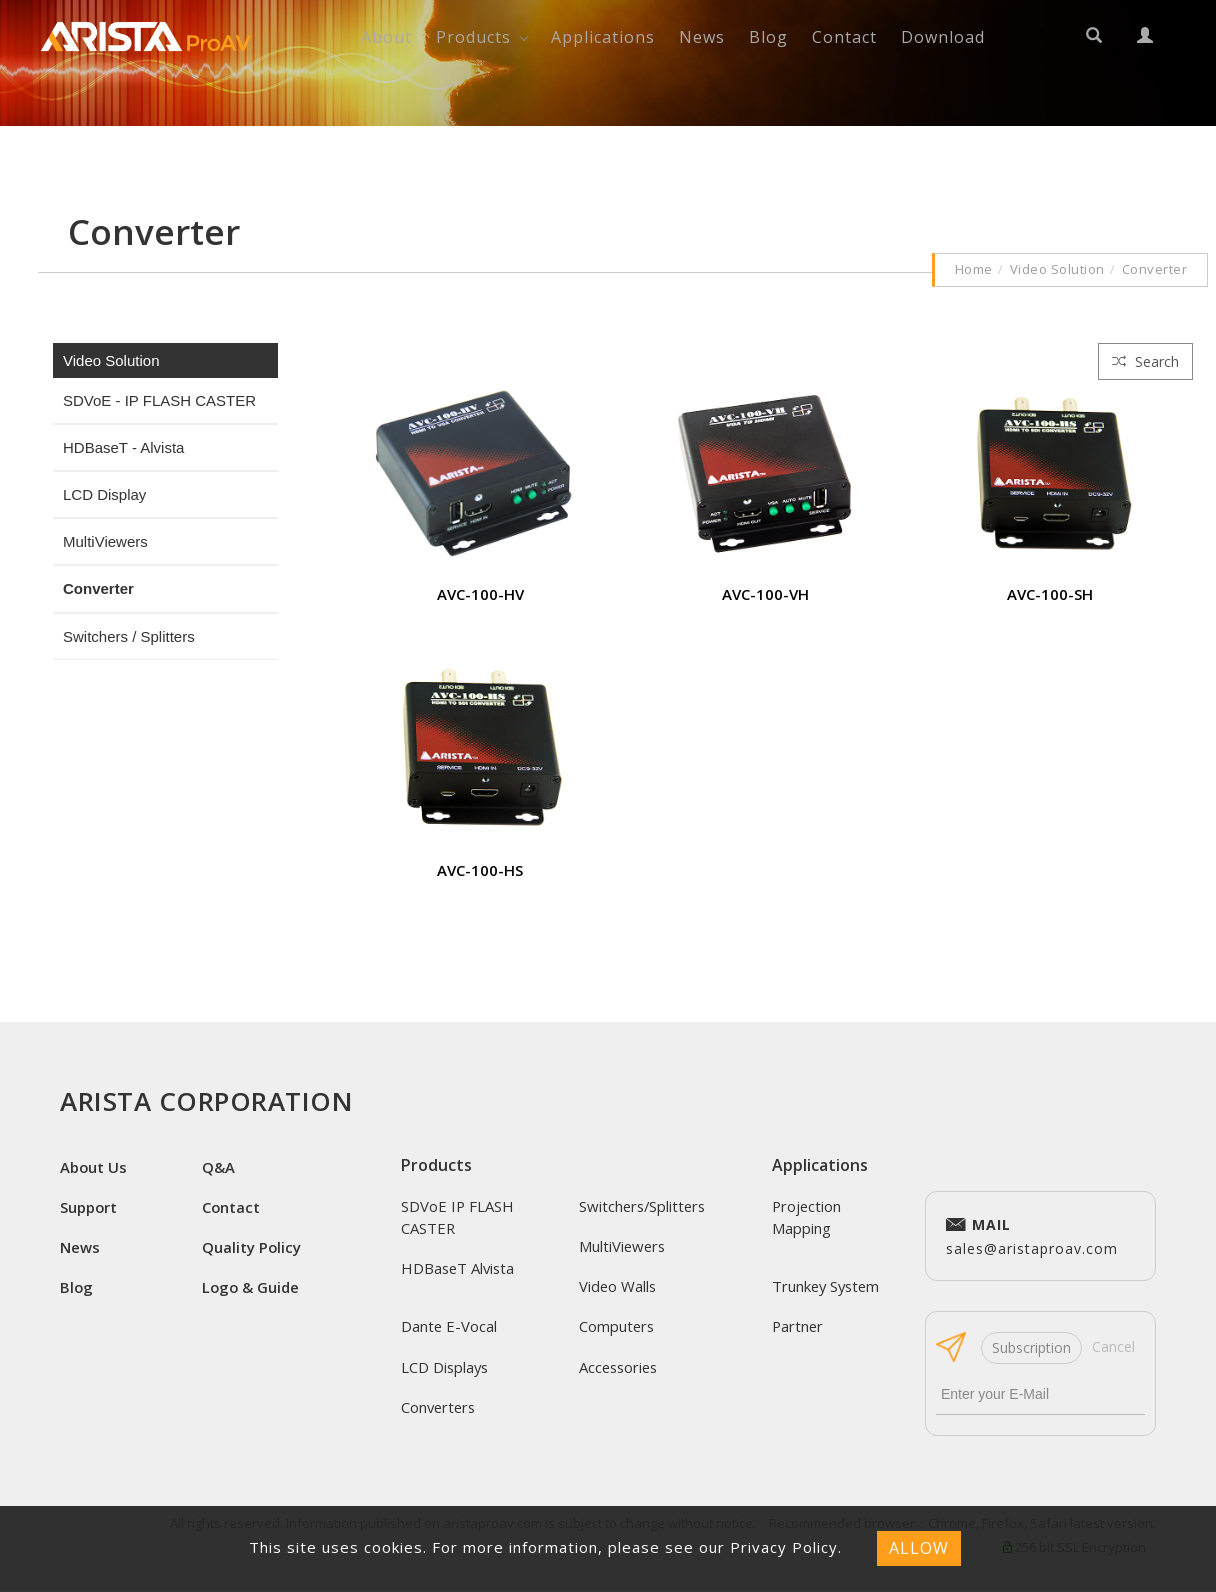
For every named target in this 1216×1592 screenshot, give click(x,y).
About (386, 37)
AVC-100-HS (480, 870)
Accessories (620, 1368)
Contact (844, 37)
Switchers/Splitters (644, 1206)
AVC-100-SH (1050, 594)
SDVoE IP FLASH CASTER (458, 1217)
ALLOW (919, 1548)
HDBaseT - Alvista (123, 447)
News (702, 37)
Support (89, 1207)
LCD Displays (446, 1368)
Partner (798, 1327)
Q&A (218, 1167)
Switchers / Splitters (129, 636)
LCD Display (104, 494)
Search (1145, 361)
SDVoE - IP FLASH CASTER (159, 400)
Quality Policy (252, 1248)
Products (473, 37)
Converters (440, 1408)
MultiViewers (105, 541)
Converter (1155, 269)
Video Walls (618, 1287)
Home (974, 269)
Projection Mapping (807, 1217)
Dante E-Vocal (449, 1327)
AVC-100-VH (765, 594)
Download (943, 37)
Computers (617, 1327)
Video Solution (1057, 269)
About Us (94, 1167)
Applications (603, 37)
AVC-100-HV (480, 594)
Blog (768, 37)
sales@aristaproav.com (1032, 1235)
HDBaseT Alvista (459, 1269)
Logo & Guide (251, 1288)
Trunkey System (828, 1287)
